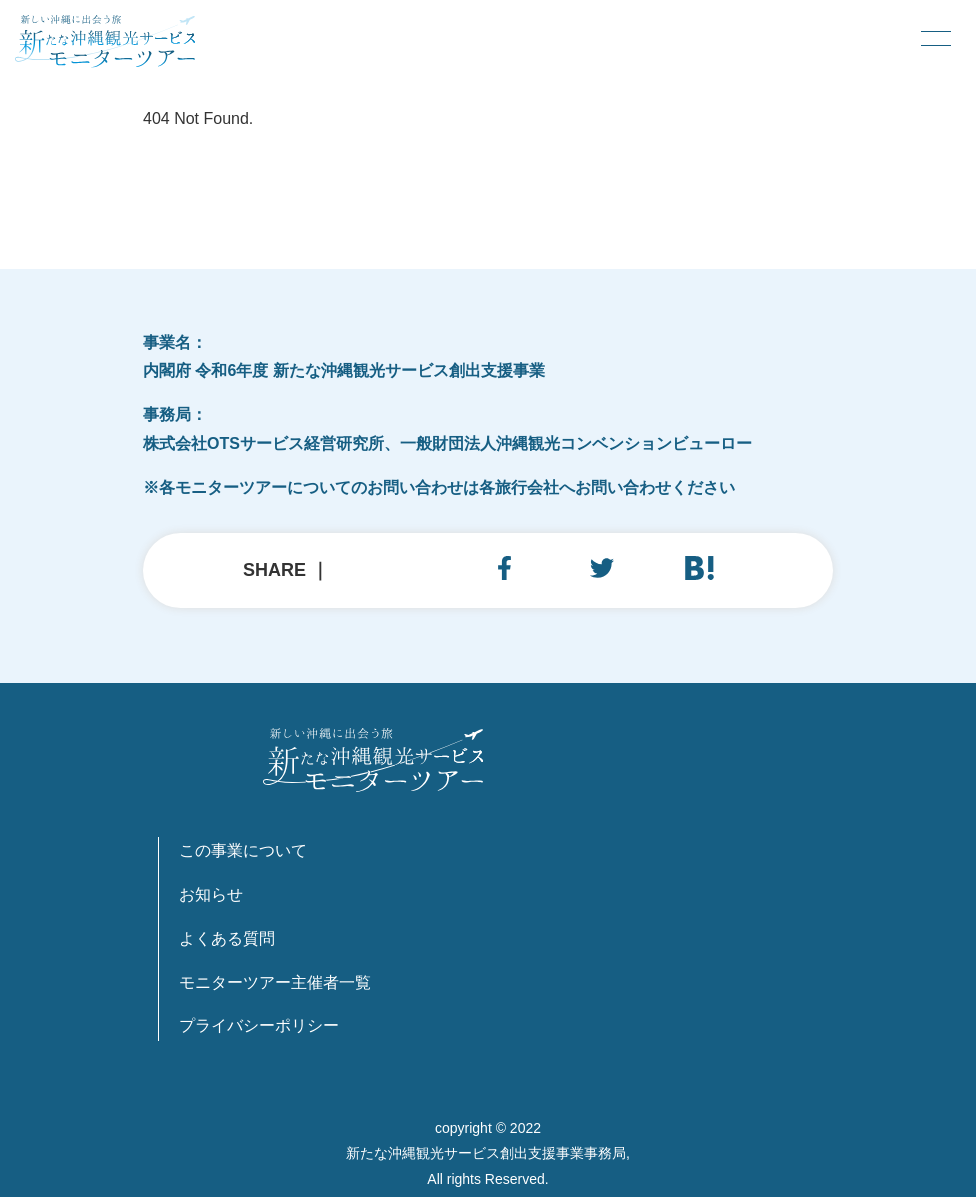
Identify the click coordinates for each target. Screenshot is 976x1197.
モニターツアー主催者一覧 (275, 982)
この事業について (243, 850)
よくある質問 (227, 938)
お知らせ (211, 894)
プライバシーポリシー (259, 1025)
